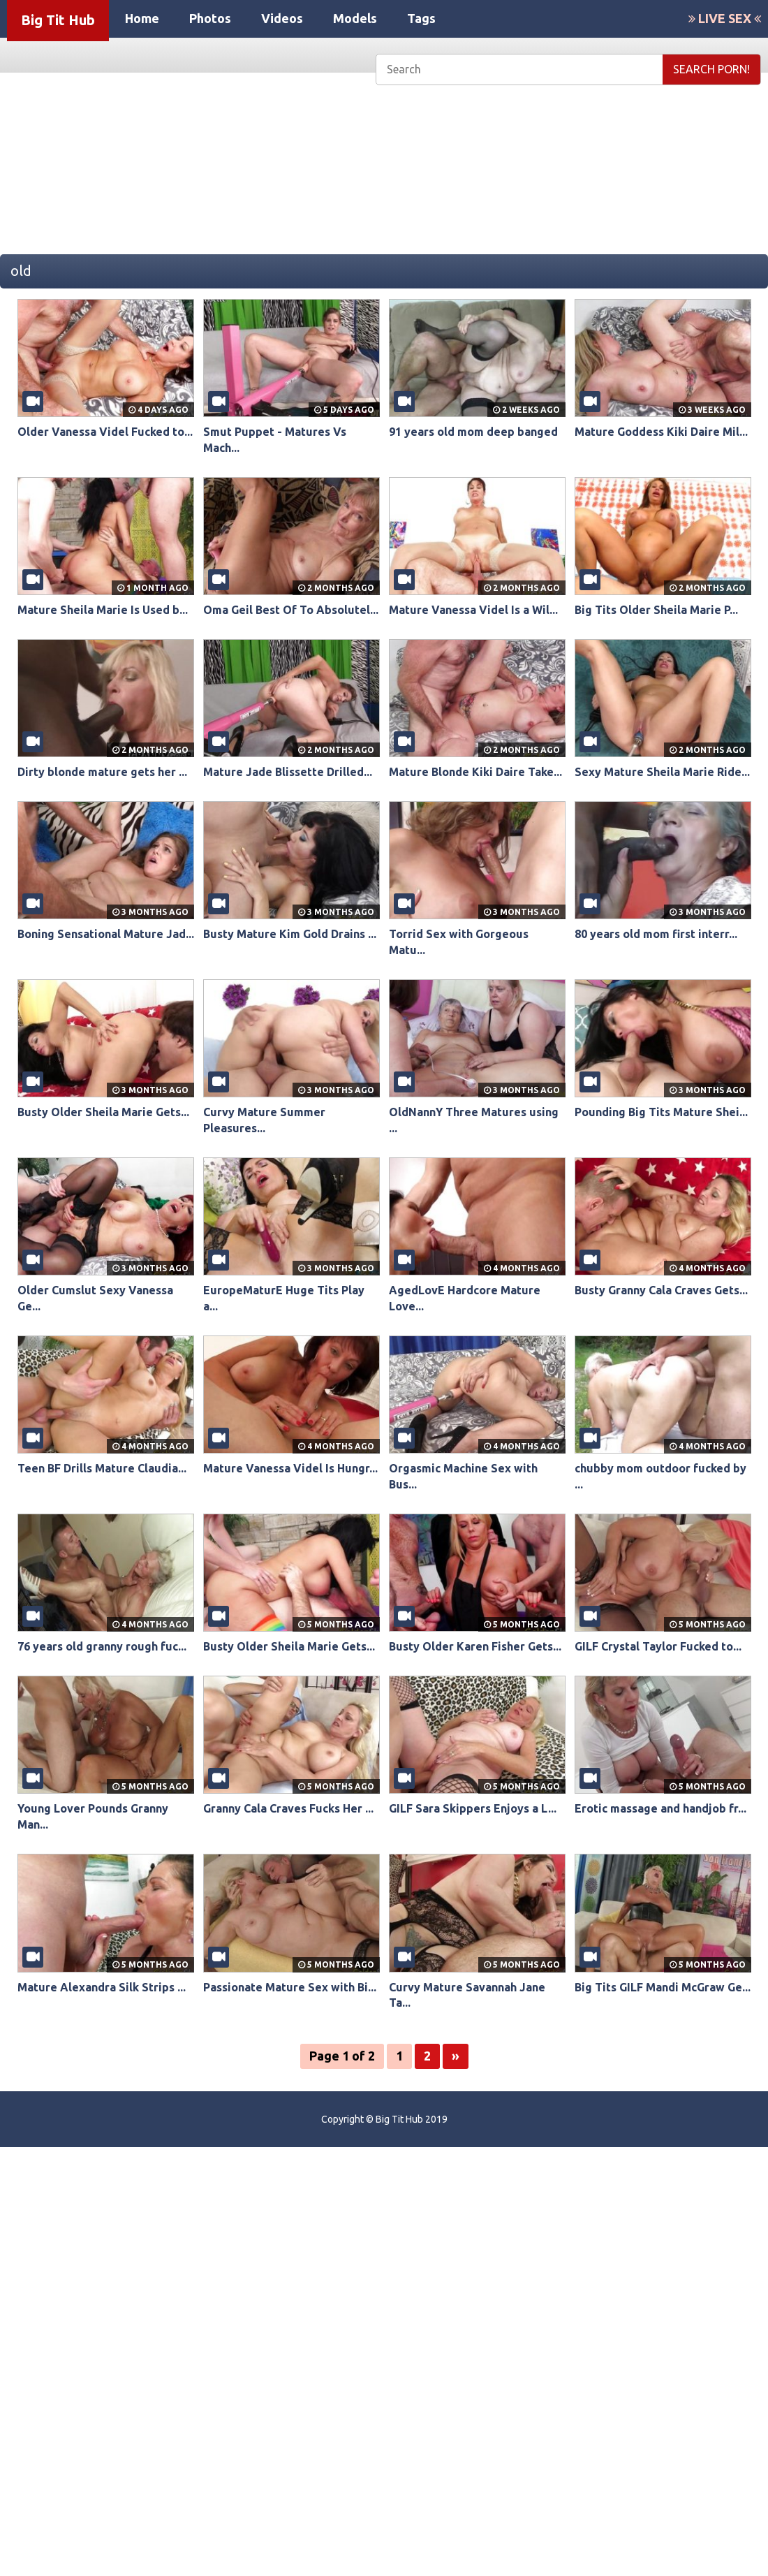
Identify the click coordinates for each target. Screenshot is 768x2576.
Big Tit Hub (58, 20)
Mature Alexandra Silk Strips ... (101, 1987)
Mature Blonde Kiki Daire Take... (475, 772)
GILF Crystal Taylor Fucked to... (658, 1646)
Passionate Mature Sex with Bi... (289, 1987)
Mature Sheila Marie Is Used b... (102, 609)
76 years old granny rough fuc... (101, 1646)
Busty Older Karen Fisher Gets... (475, 1646)
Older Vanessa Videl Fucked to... (105, 431)
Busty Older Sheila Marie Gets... (103, 1112)
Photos (210, 18)
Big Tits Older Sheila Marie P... (656, 609)
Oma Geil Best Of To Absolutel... (290, 609)
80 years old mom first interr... (656, 934)
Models (355, 18)
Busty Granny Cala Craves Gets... (661, 1290)
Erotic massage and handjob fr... (660, 1808)
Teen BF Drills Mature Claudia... (101, 1468)
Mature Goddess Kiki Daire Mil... (661, 431)
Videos (282, 18)
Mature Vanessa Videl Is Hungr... (290, 1468)
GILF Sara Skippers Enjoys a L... (472, 1808)
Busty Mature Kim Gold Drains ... (289, 934)
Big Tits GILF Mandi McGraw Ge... (663, 1987)
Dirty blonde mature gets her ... (102, 772)
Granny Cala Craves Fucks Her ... (288, 1808)
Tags (421, 18)
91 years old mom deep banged (473, 431)
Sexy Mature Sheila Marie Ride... (662, 772)
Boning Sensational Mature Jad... (105, 934)
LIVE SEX (724, 18)
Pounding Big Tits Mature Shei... (661, 1112)
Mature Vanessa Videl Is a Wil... (473, 609)
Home (142, 18)
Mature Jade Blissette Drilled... (287, 772)
